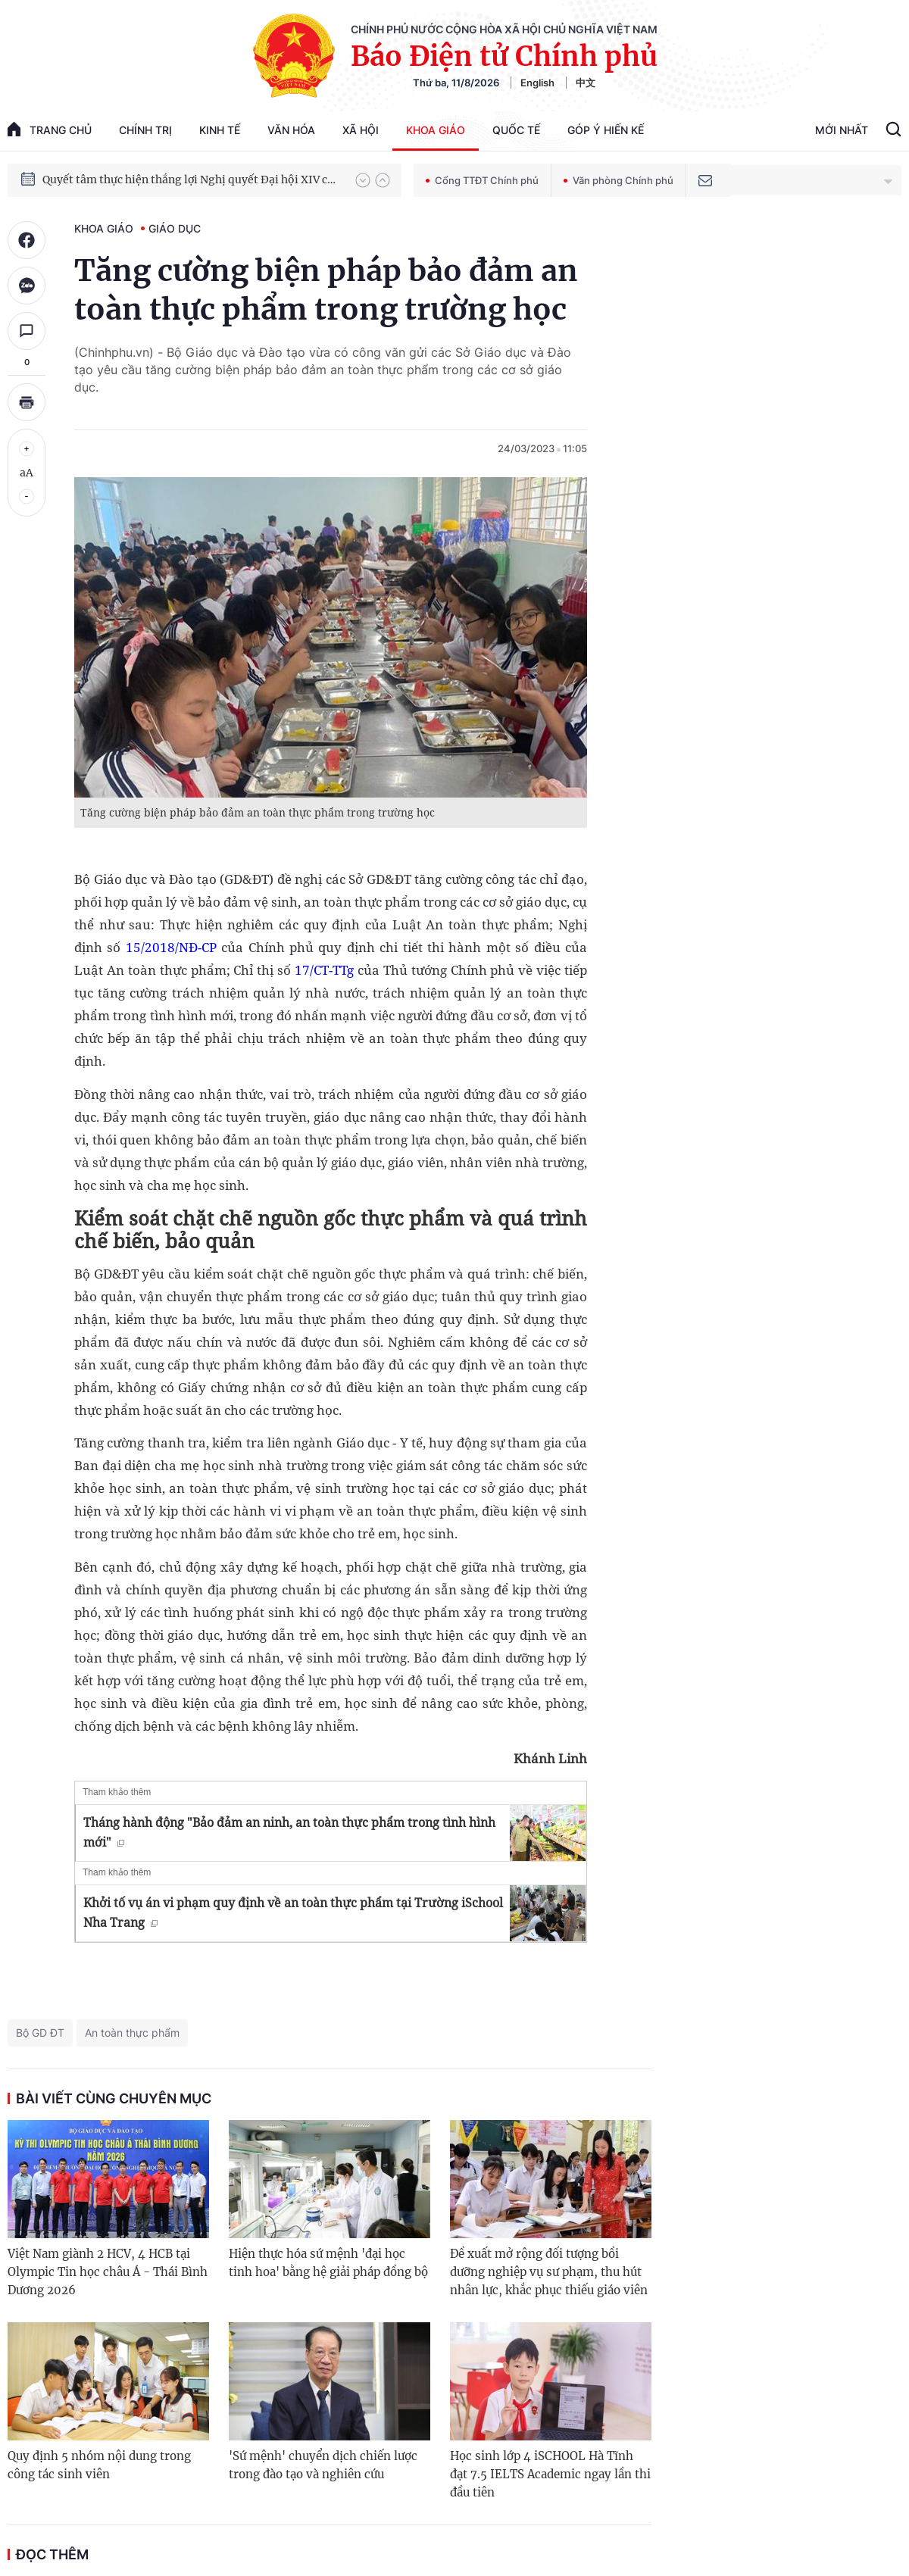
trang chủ (50, 129)
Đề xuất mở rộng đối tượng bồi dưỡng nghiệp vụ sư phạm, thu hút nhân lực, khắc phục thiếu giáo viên (549, 2272)
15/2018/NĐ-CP (171, 947)
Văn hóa (291, 129)
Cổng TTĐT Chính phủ (482, 180)
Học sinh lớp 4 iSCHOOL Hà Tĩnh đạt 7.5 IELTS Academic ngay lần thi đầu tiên (550, 2474)
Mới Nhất (841, 129)
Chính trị (145, 129)
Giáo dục (174, 228)
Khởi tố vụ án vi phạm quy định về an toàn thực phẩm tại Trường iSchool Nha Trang (293, 1912)
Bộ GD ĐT (40, 2032)
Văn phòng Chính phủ (618, 180)
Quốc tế (516, 129)
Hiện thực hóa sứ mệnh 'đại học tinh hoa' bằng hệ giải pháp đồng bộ (328, 2263)
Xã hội (360, 129)
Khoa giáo (435, 129)
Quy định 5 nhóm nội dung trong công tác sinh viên (99, 2465)
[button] (362, 180)
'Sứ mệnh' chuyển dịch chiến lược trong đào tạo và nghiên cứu (323, 2465)
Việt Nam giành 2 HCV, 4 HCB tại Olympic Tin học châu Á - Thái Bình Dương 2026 (108, 2272)
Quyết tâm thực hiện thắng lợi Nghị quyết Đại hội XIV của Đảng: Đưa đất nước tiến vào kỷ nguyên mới (191, 179)
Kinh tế (219, 129)
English (537, 82)
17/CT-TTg (324, 970)
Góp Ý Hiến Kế (605, 129)
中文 (585, 82)
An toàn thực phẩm (132, 2032)
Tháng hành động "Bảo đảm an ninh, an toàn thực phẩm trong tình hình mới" (289, 1832)
